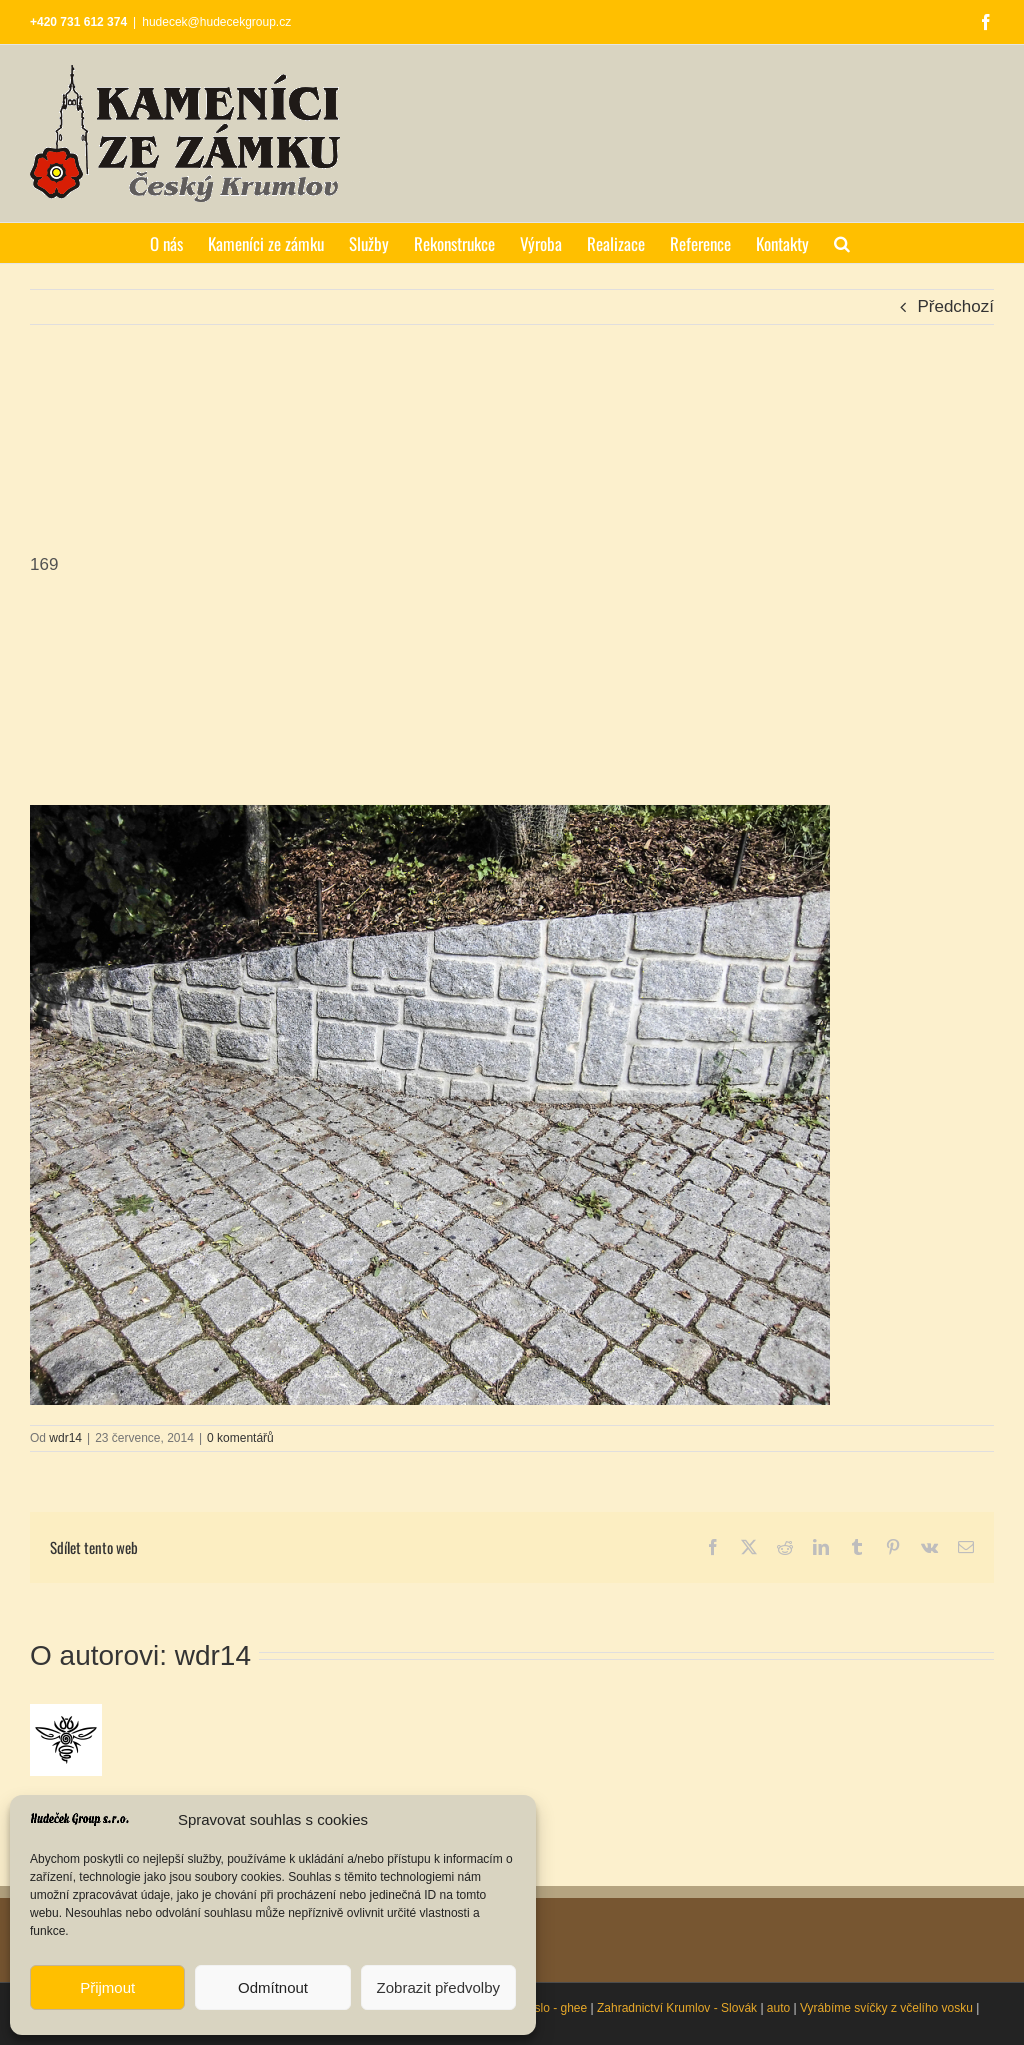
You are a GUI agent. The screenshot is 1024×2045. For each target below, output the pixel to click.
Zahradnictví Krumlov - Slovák (677, 2008)
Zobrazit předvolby (438, 1987)
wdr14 (65, 1438)
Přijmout (107, 1987)
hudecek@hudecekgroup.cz (216, 22)
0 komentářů (240, 1438)
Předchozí (955, 306)
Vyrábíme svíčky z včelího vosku (886, 2008)
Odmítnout (273, 1987)
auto (778, 2008)
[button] (842, 243)
